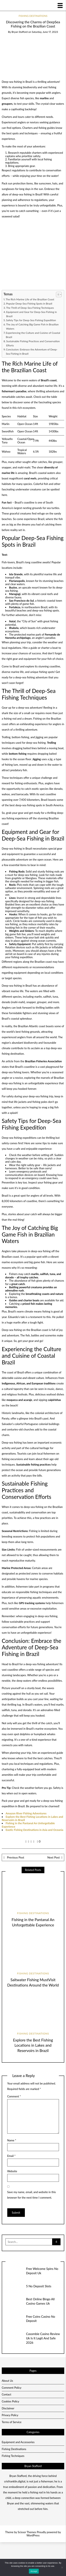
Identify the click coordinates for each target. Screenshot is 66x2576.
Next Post (53, 1857)
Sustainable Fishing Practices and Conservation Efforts (33, 343)
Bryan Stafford (20, 31)
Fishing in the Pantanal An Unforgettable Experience (28, 1824)
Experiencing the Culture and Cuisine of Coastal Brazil (33, 334)
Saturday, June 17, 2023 (45, 31)
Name (11, 2140)
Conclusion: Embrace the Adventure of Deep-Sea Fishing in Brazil (32, 351)
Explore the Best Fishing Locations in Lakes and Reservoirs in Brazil (32, 1818)
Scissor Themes (27, 2532)
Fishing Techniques (13, 2456)
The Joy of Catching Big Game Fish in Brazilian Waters (32, 326)
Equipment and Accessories (18, 2442)
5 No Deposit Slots (38, 2286)
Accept (33, 2571)
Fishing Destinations (33, 15)
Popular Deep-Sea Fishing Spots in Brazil (29, 303)
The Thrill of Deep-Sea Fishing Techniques (30, 307)
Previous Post (15, 1857)
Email (11, 2156)
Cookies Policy (10, 2401)
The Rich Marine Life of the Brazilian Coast (30, 299)
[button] (57, 294)
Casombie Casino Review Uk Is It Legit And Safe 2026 (43, 2338)
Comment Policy (11, 2387)
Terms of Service (11, 2422)
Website (12, 2171)
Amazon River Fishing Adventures (26, 1813)
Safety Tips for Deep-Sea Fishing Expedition (31, 320)
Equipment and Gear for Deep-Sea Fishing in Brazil (31, 314)
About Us (7, 2380)
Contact (6, 2394)
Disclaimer (8, 2408)
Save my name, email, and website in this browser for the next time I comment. (31, 2194)
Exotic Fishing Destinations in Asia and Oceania (34, 1830)
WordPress (33, 2535)
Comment (14, 2096)
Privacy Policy (10, 2415)
